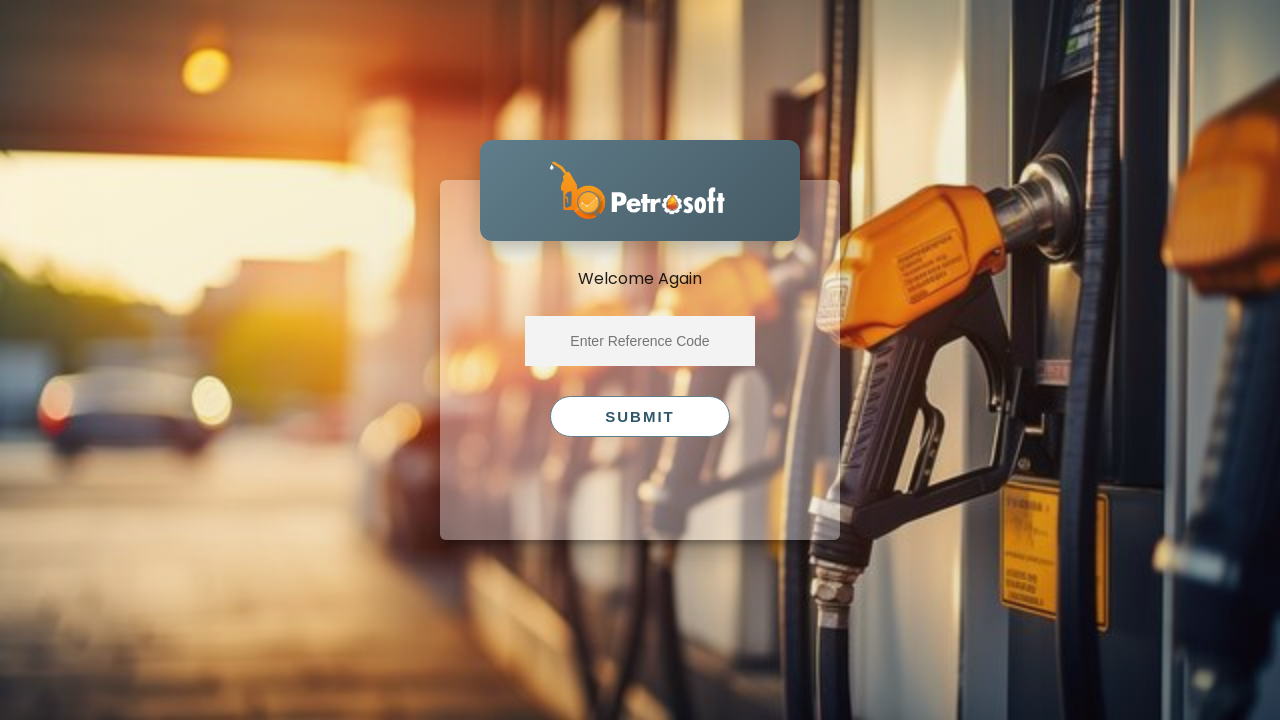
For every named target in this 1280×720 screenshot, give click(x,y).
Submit (640, 416)
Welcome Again (640, 278)
